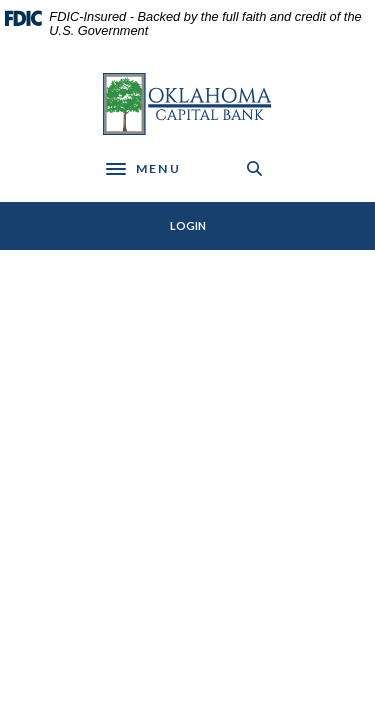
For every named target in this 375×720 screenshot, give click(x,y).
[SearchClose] (255, 168)
